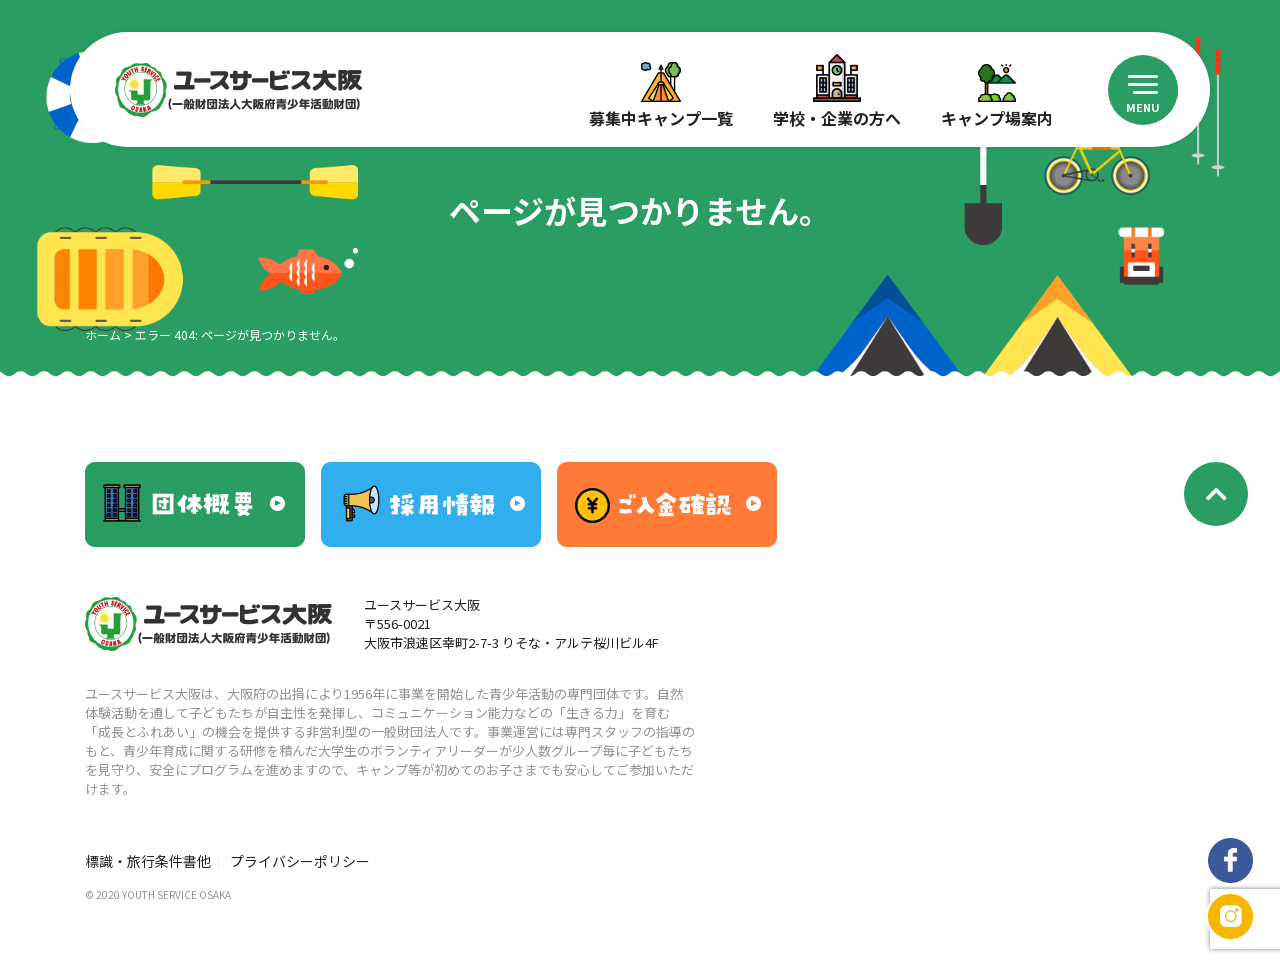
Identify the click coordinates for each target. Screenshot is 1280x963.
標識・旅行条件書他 (148, 861)
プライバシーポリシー (300, 861)
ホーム (103, 334)
